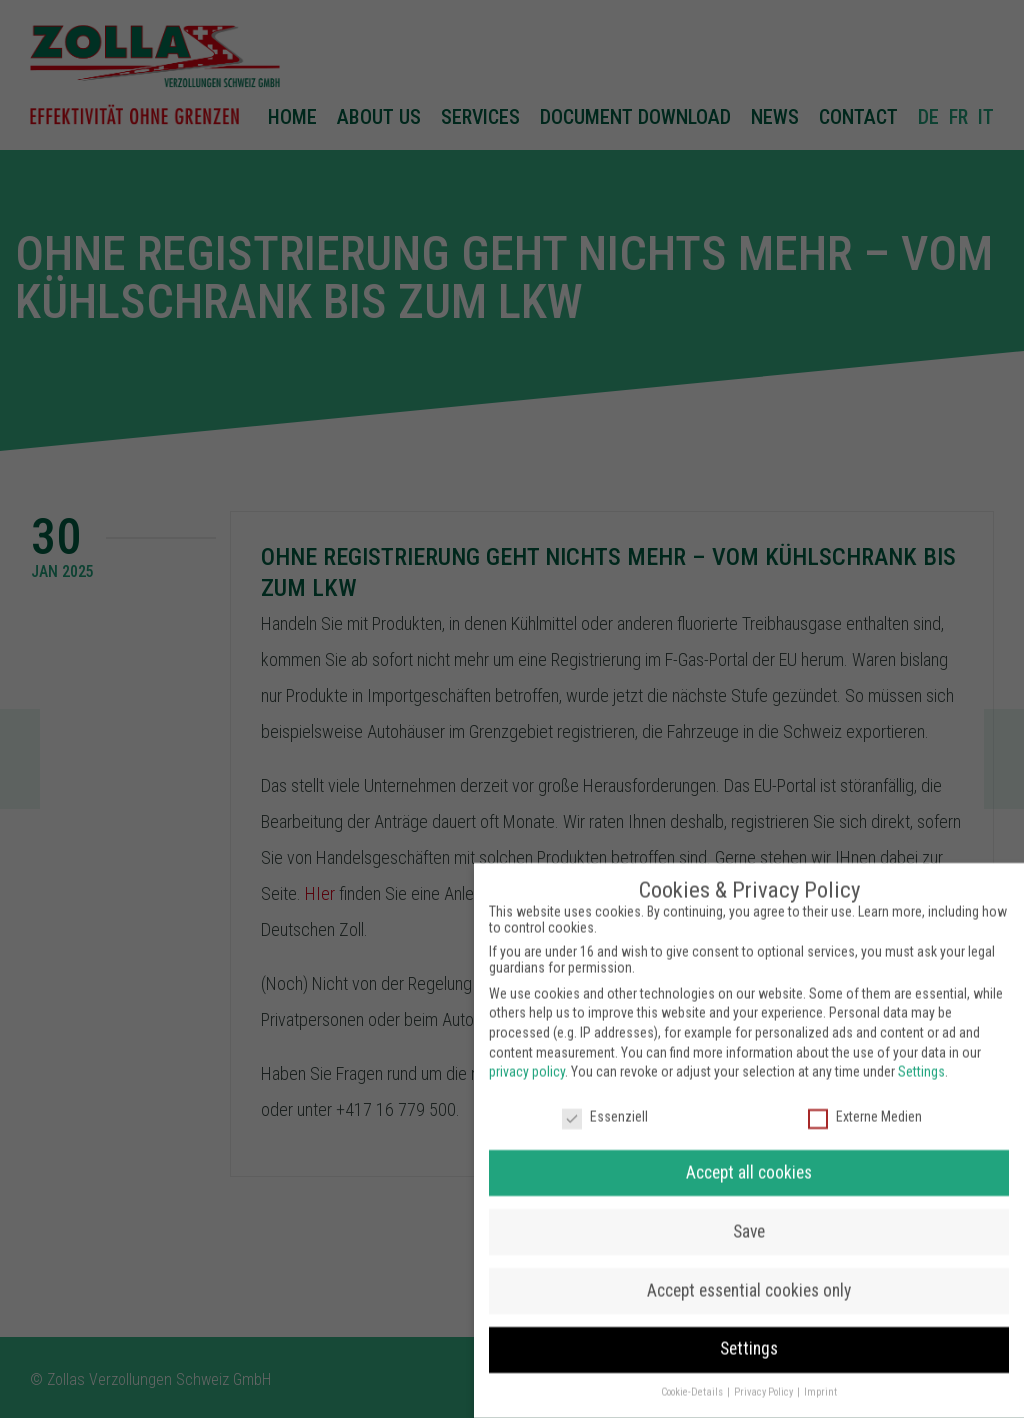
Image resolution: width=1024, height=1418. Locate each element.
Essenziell (605, 1101)
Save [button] (749, 1215)
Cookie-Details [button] (693, 1376)
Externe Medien (865, 1101)
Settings (921, 1056)
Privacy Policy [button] (764, 1376)
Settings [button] (749, 1333)
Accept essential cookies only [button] (749, 1274)
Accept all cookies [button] (749, 1156)
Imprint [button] (820, 1376)
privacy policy (527, 1056)
